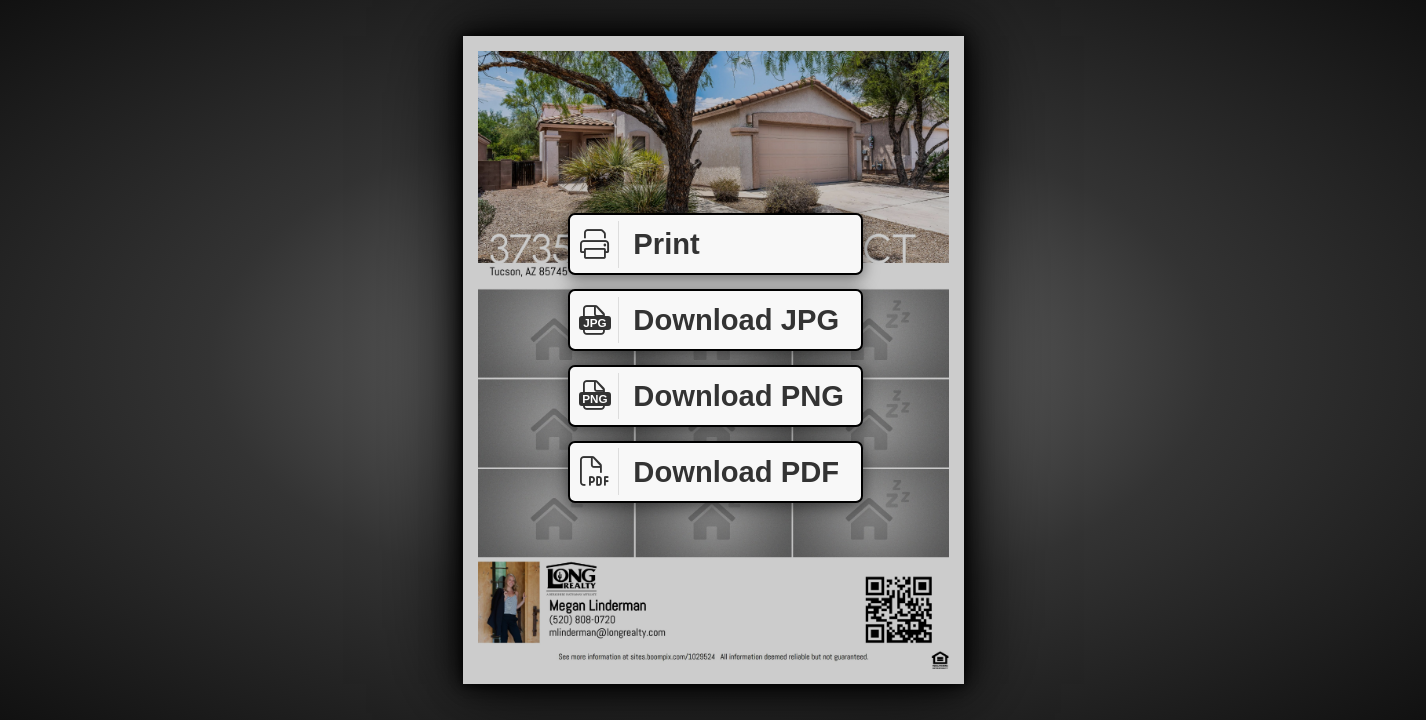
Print (635, 244)
